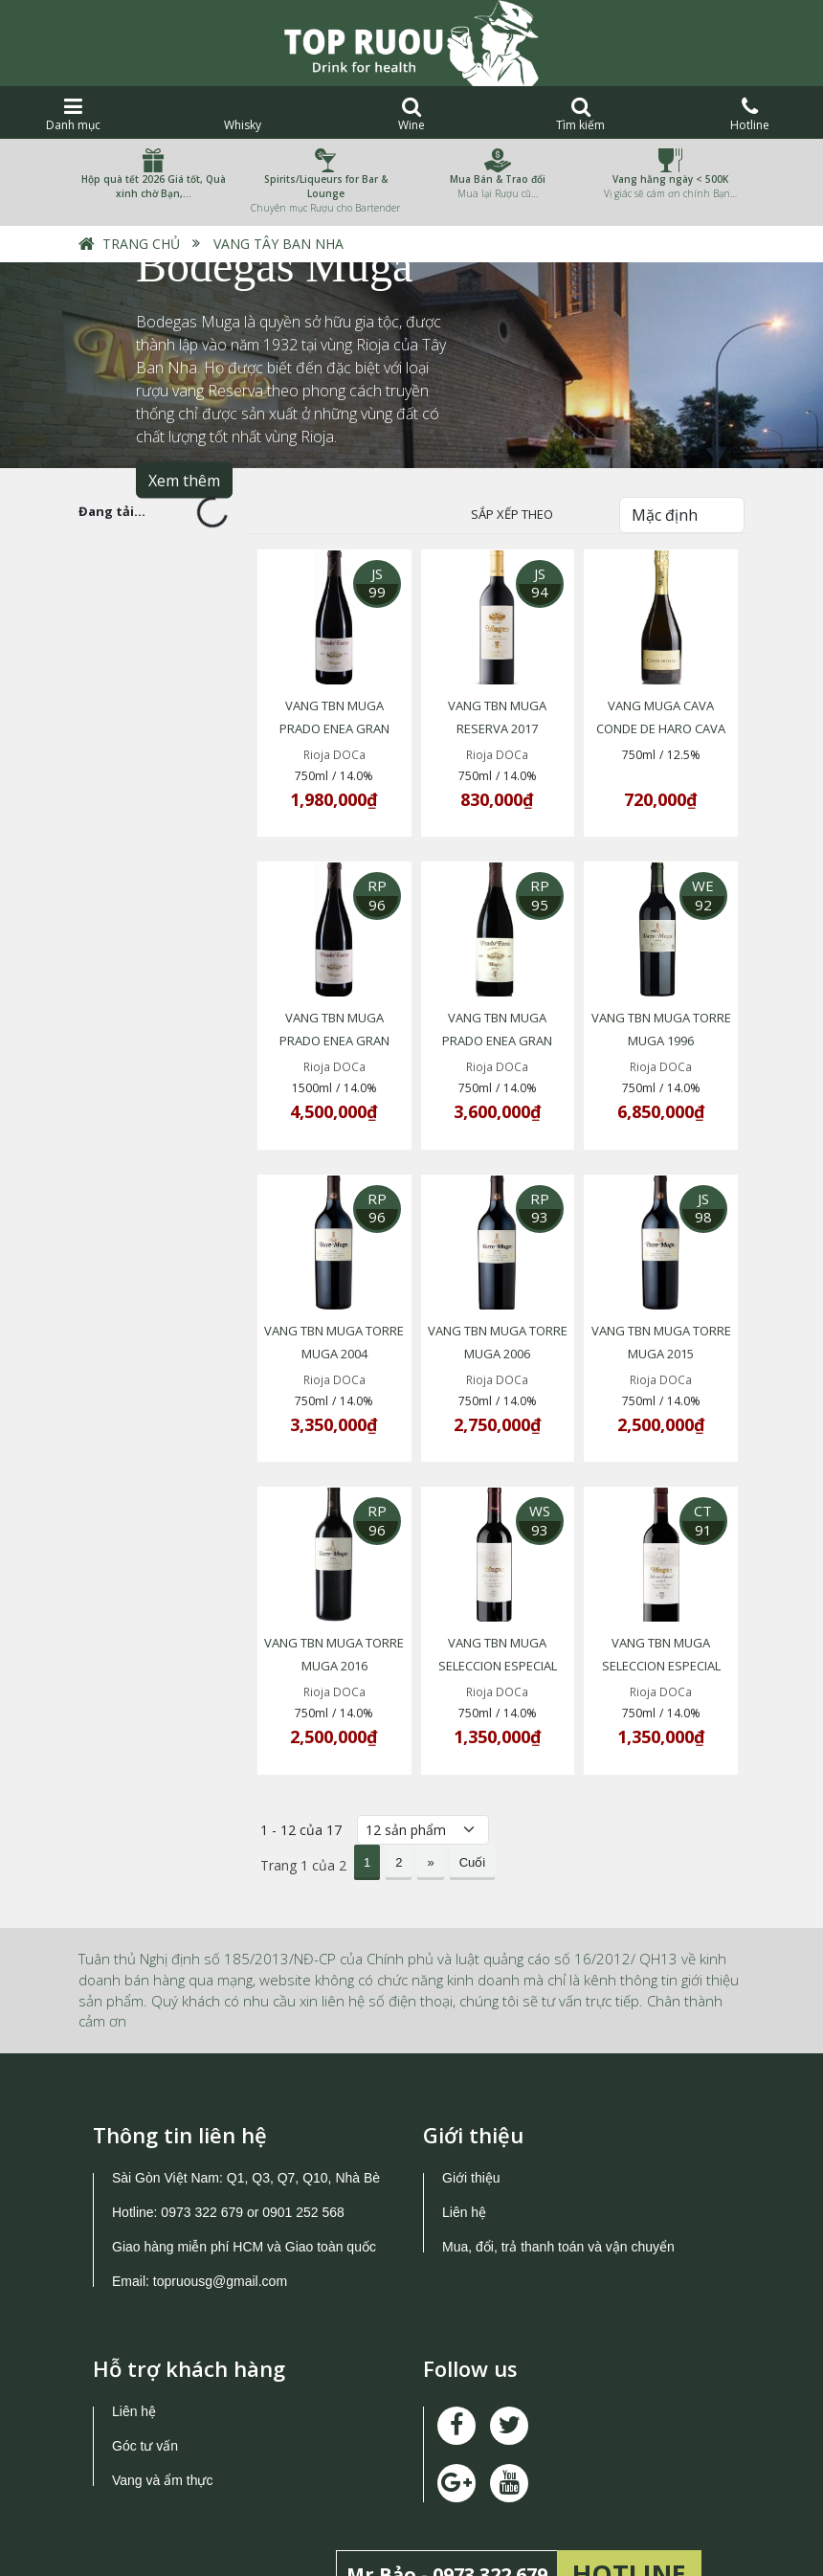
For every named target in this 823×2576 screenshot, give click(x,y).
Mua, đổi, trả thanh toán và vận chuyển (558, 2160)
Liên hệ (464, 2126)
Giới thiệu (471, 2091)
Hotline (750, 114)
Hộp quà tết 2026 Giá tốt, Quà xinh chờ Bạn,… (153, 186)
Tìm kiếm (580, 114)
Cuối (472, 1776)
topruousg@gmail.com (222, 2195)
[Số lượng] (423, 1743)
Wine (412, 114)
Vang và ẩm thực (162, 2394)
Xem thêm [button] (184, 480)
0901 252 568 (303, 2126)
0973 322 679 (202, 2126)
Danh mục (73, 114)
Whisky (242, 114)
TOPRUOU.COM (379, 2545)
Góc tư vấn (145, 2359)
